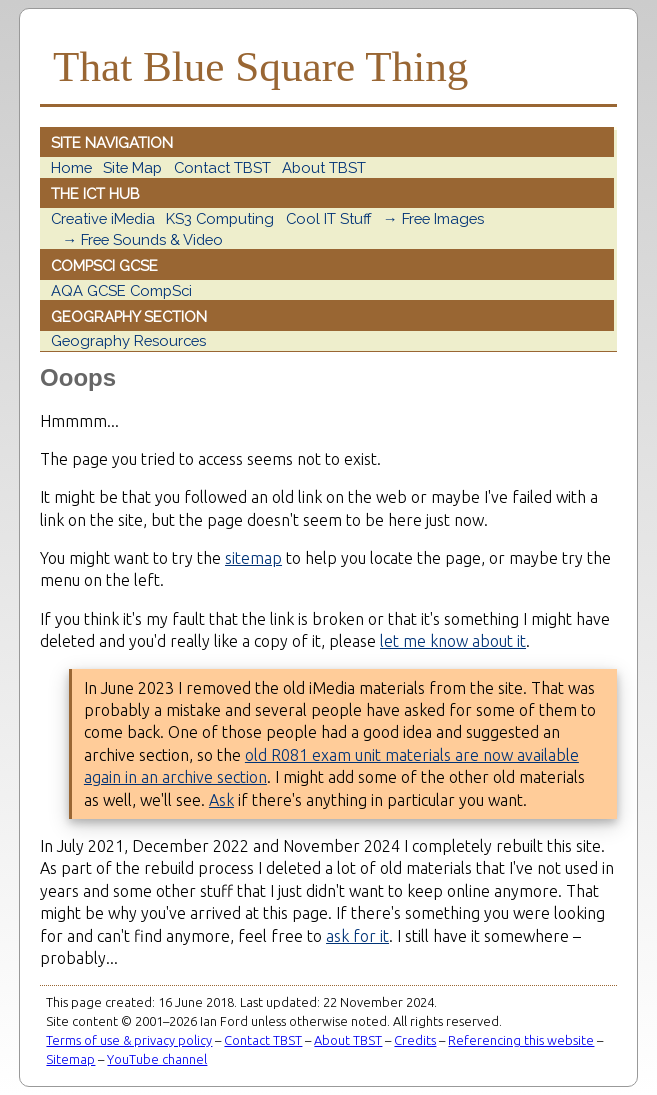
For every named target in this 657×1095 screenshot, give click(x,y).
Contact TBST (222, 167)
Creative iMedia (103, 218)
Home (71, 167)
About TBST (324, 167)
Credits (415, 1040)
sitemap (253, 558)
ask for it (357, 936)
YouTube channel (157, 1059)
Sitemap (70, 1059)
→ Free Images (433, 218)
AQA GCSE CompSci (121, 290)
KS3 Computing (220, 218)
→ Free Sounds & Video (142, 239)
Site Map (132, 167)
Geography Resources (128, 340)
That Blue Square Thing (260, 66)
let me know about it (453, 641)
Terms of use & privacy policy (129, 1040)
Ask (221, 800)
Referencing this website (521, 1040)
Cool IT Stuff (329, 218)
